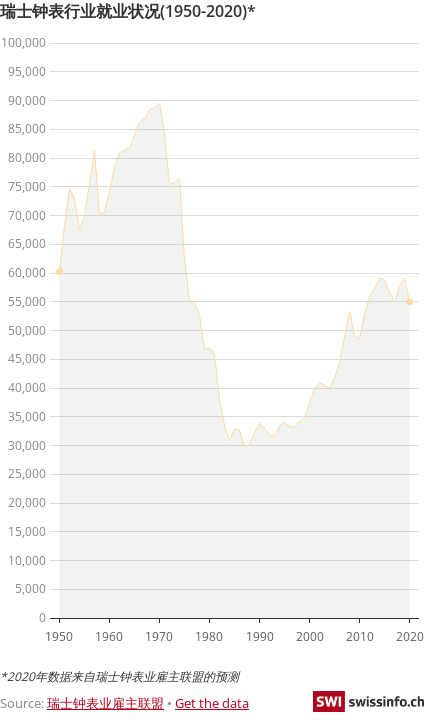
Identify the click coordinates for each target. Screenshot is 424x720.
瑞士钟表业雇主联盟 (105, 703)
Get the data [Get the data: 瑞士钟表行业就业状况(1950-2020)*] (212, 703)
